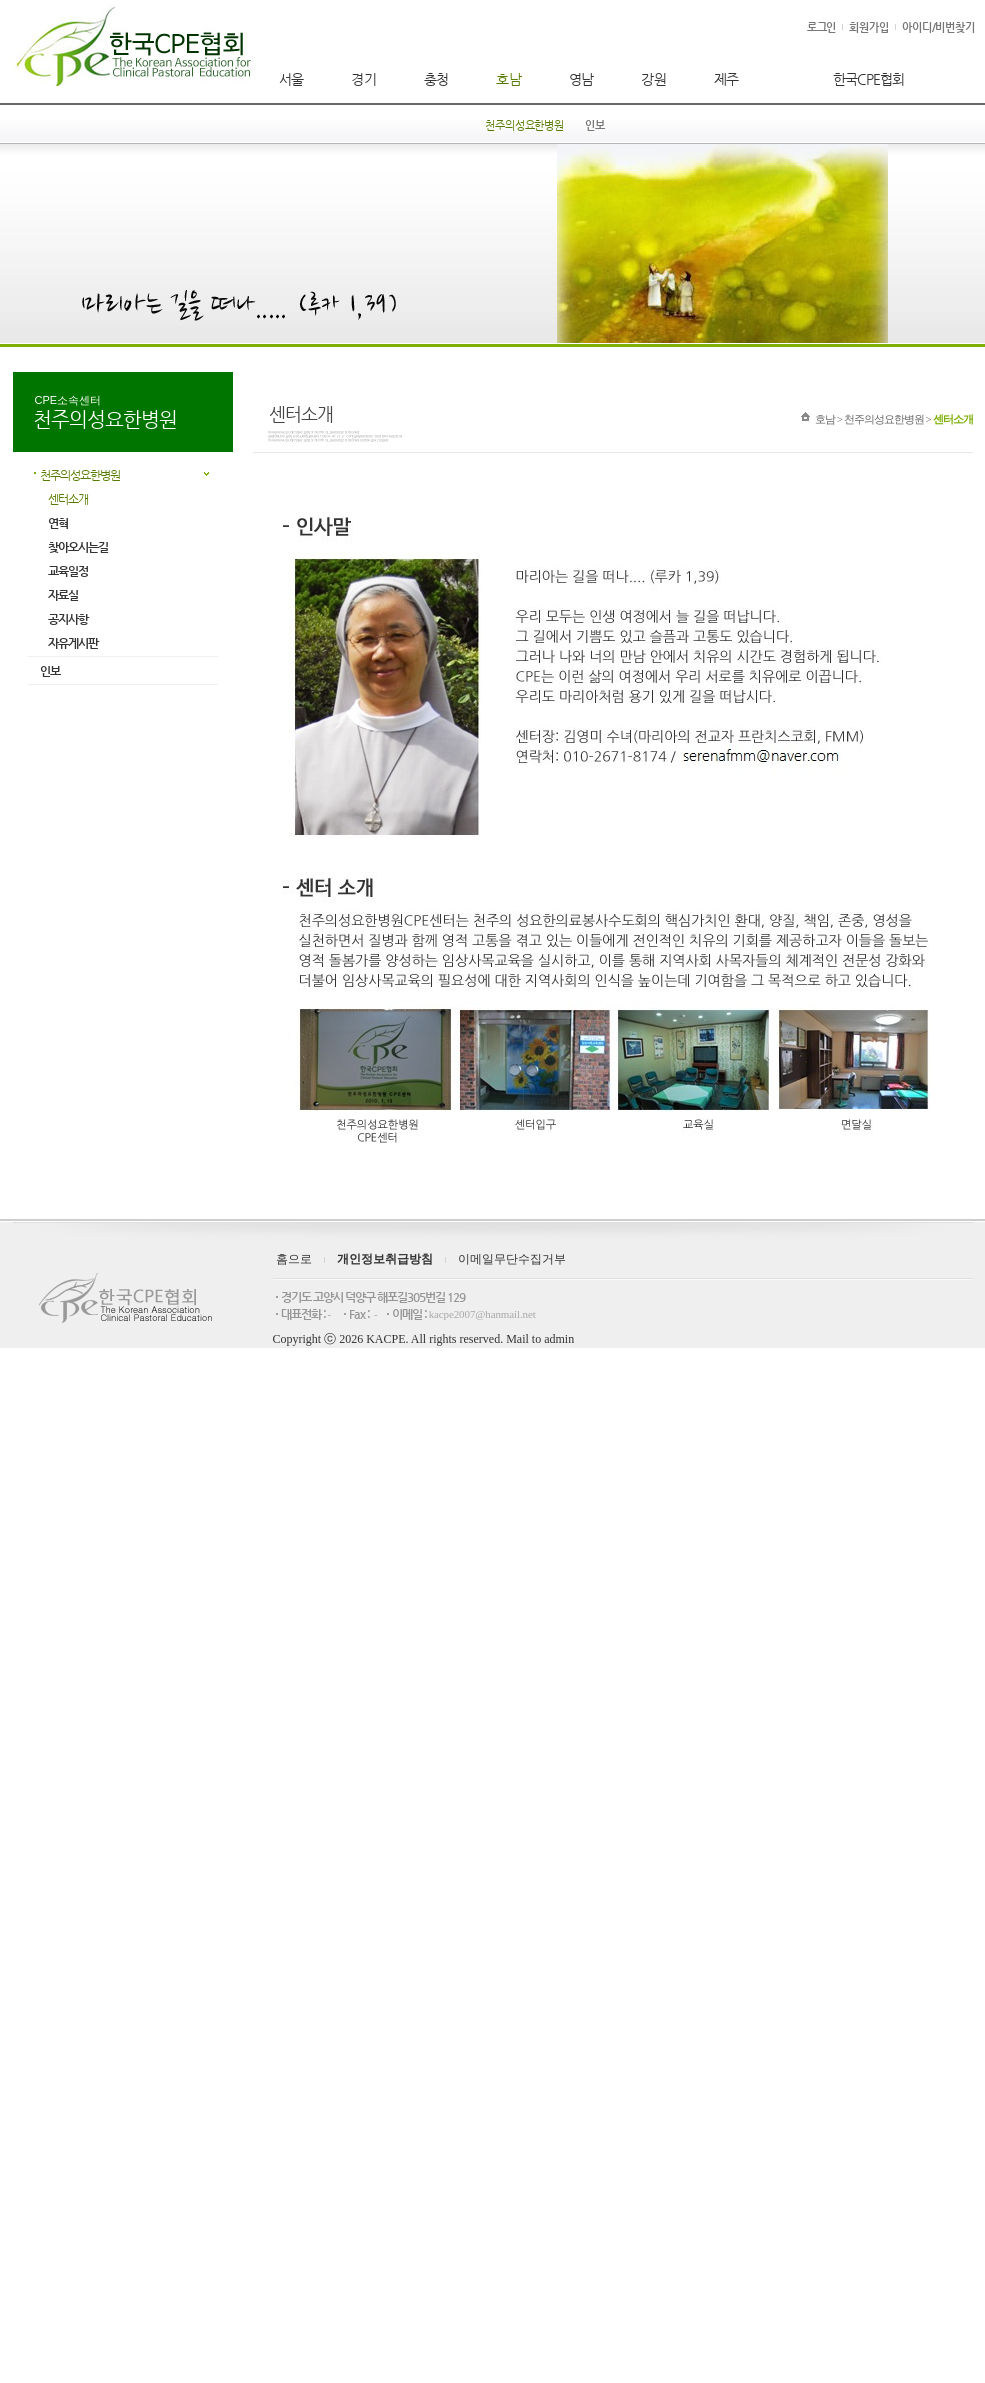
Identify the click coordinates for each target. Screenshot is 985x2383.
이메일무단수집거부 (512, 1259)
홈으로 (294, 1259)
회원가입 (869, 27)
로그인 (822, 27)
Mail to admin (540, 1339)
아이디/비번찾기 (938, 27)
